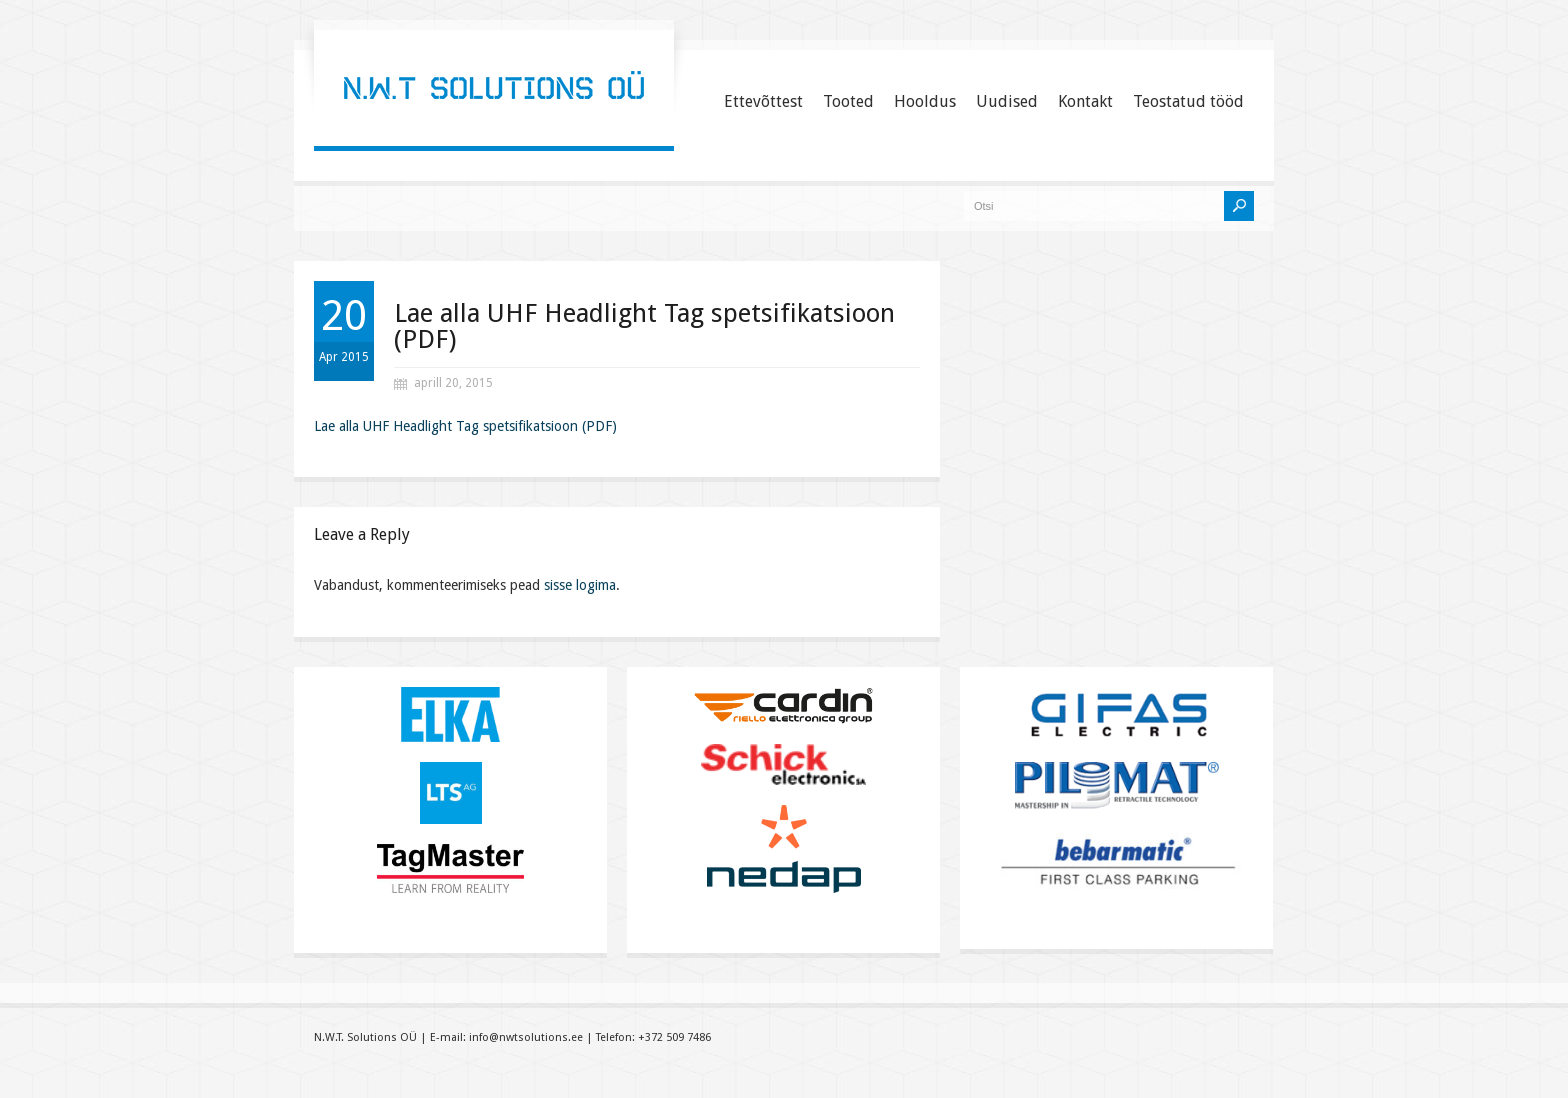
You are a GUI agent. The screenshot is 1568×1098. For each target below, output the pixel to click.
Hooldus (925, 101)
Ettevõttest (763, 101)
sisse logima (580, 585)
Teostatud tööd (1188, 101)
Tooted (848, 101)
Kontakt (1085, 101)
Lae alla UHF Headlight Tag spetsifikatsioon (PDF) (644, 326)
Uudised (1007, 101)
